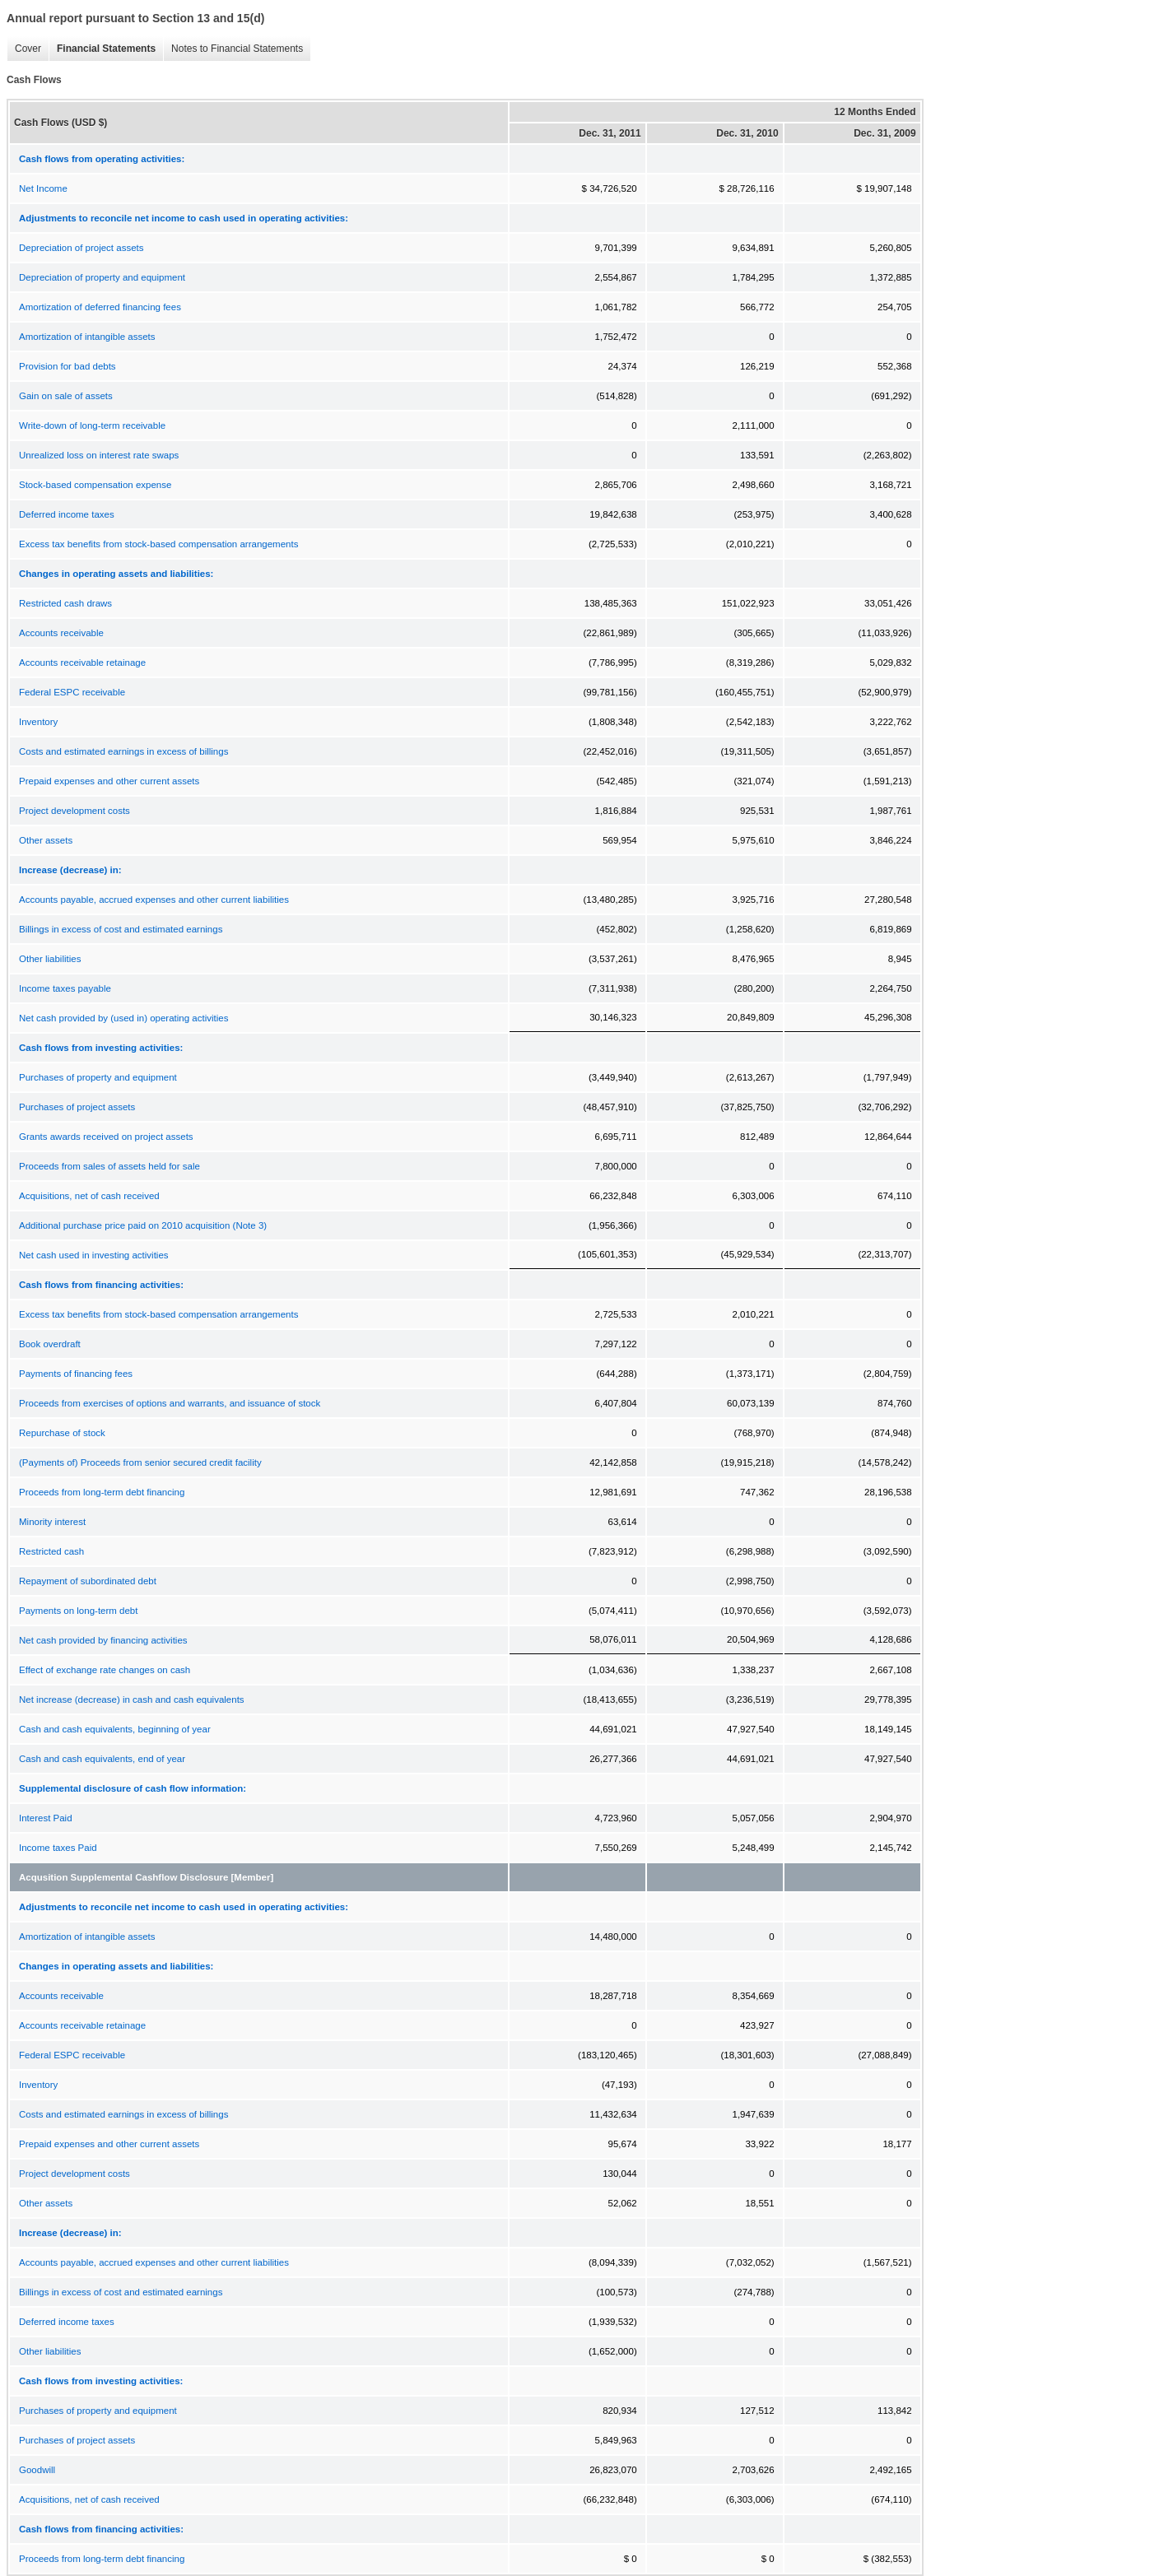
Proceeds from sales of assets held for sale (109, 1166)
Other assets (45, 840)
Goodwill (37, 2470)
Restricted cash (51, 1551)
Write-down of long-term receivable (92, 425)
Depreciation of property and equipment (102, 277)
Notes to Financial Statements (233, 49)
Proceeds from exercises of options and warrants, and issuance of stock (169, 1403)
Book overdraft (50, 1344)
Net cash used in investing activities (94, 1255)
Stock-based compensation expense (95, 485)
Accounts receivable (61, 633)
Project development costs (74, 811)
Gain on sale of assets (66, 396)
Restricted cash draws (65, 603)
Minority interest (52, 1522)
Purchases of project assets (77, 1107)
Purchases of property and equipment (98, 1077)
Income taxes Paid (58, 1848)
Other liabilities (50, 959)
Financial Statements (102, 49)
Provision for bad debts (67, 366)
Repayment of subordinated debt (87, 1581)
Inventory (38, 722)
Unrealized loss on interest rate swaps (99, 455)
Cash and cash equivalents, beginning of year (115, 1729)
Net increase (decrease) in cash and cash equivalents (131, 1699)
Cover (24, 49)
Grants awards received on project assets (106, 1137)
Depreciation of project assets (81, 248)
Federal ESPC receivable (72, 692)
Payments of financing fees (76, 1374)
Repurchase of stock (62, 1433)
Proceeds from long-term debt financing (101, 1492)
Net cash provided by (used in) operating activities (123, 1018)
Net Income (43, 188)
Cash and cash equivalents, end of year (102, 1759)
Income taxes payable (65, 988)
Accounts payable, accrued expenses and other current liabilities (154, 899)
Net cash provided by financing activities (103, 1640)
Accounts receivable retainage (82, 662)
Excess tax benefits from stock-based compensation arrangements (158, 544)
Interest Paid (45, 1818)
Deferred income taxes (66, 514)
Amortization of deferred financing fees (100, 307)
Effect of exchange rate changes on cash (104, 1670)
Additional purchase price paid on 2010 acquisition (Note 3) (143, 1225)
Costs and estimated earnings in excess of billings (123, 751)
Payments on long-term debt (78, 1611)
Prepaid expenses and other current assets (109, 781)
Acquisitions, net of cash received (89, 1196)
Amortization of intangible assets (87, 337)
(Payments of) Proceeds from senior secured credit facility (140, 1462)
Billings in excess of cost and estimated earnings (120, 929)
